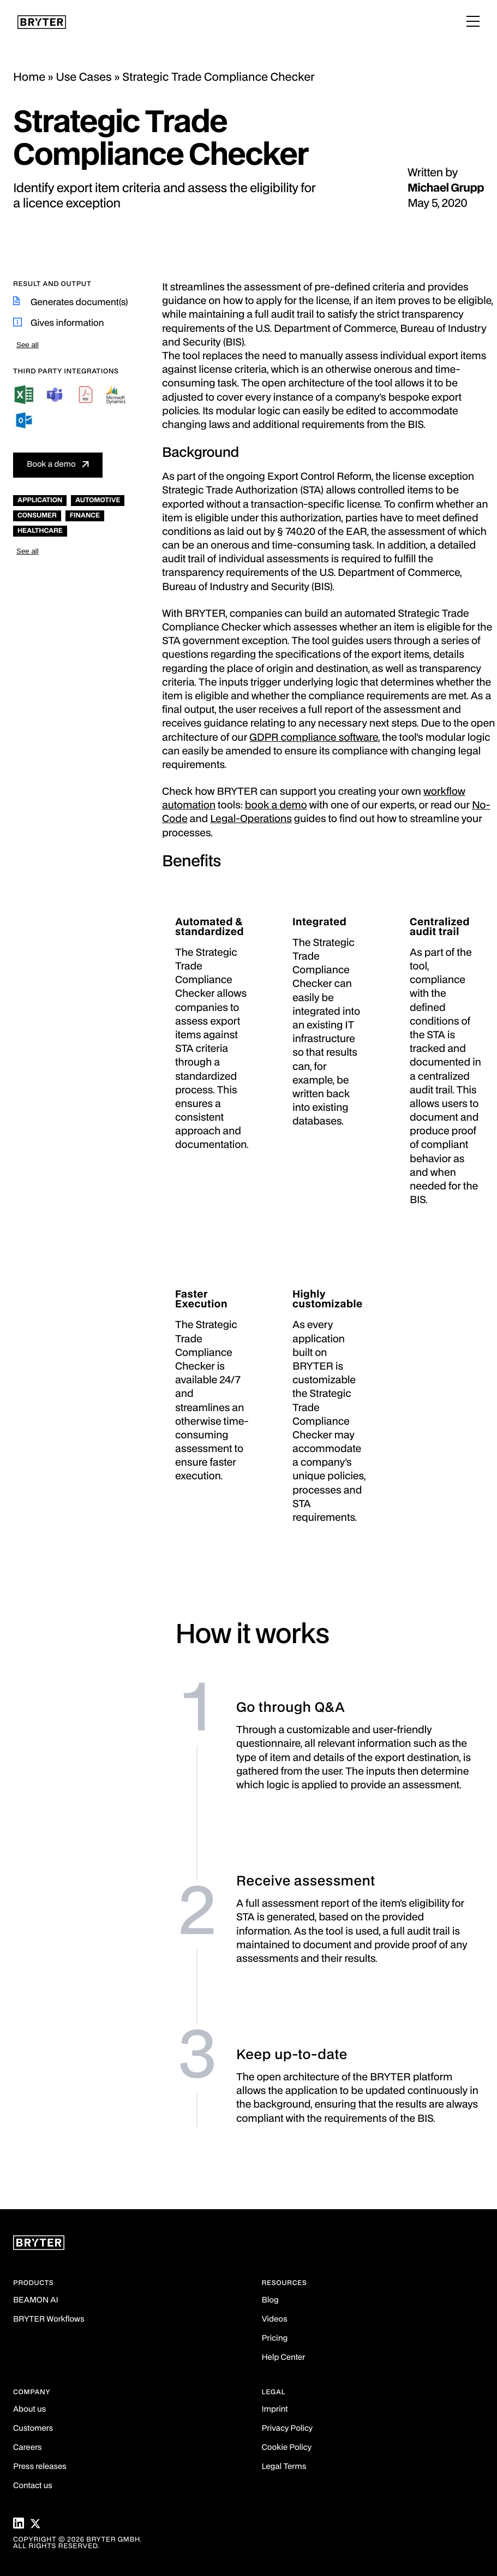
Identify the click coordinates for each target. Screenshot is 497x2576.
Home (29, 77)
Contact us (32, 2486)
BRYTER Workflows (49, 2319)
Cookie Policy (287, 2448)
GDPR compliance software (313, 738)
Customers (33, 2428)
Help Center (284, 2357)
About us (29, 2409)
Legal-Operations (251, 819)
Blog (270, 2300)
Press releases (40, 2467)
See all (27, 345)
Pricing (275, 2338)
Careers (27, 2448)
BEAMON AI (35, 2300)
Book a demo (51, 464)
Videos (275, 2319)
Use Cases (84, 77)
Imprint (275, 2409)
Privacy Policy (287, 2428)
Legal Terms (284, 2467)
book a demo (276, 806)
